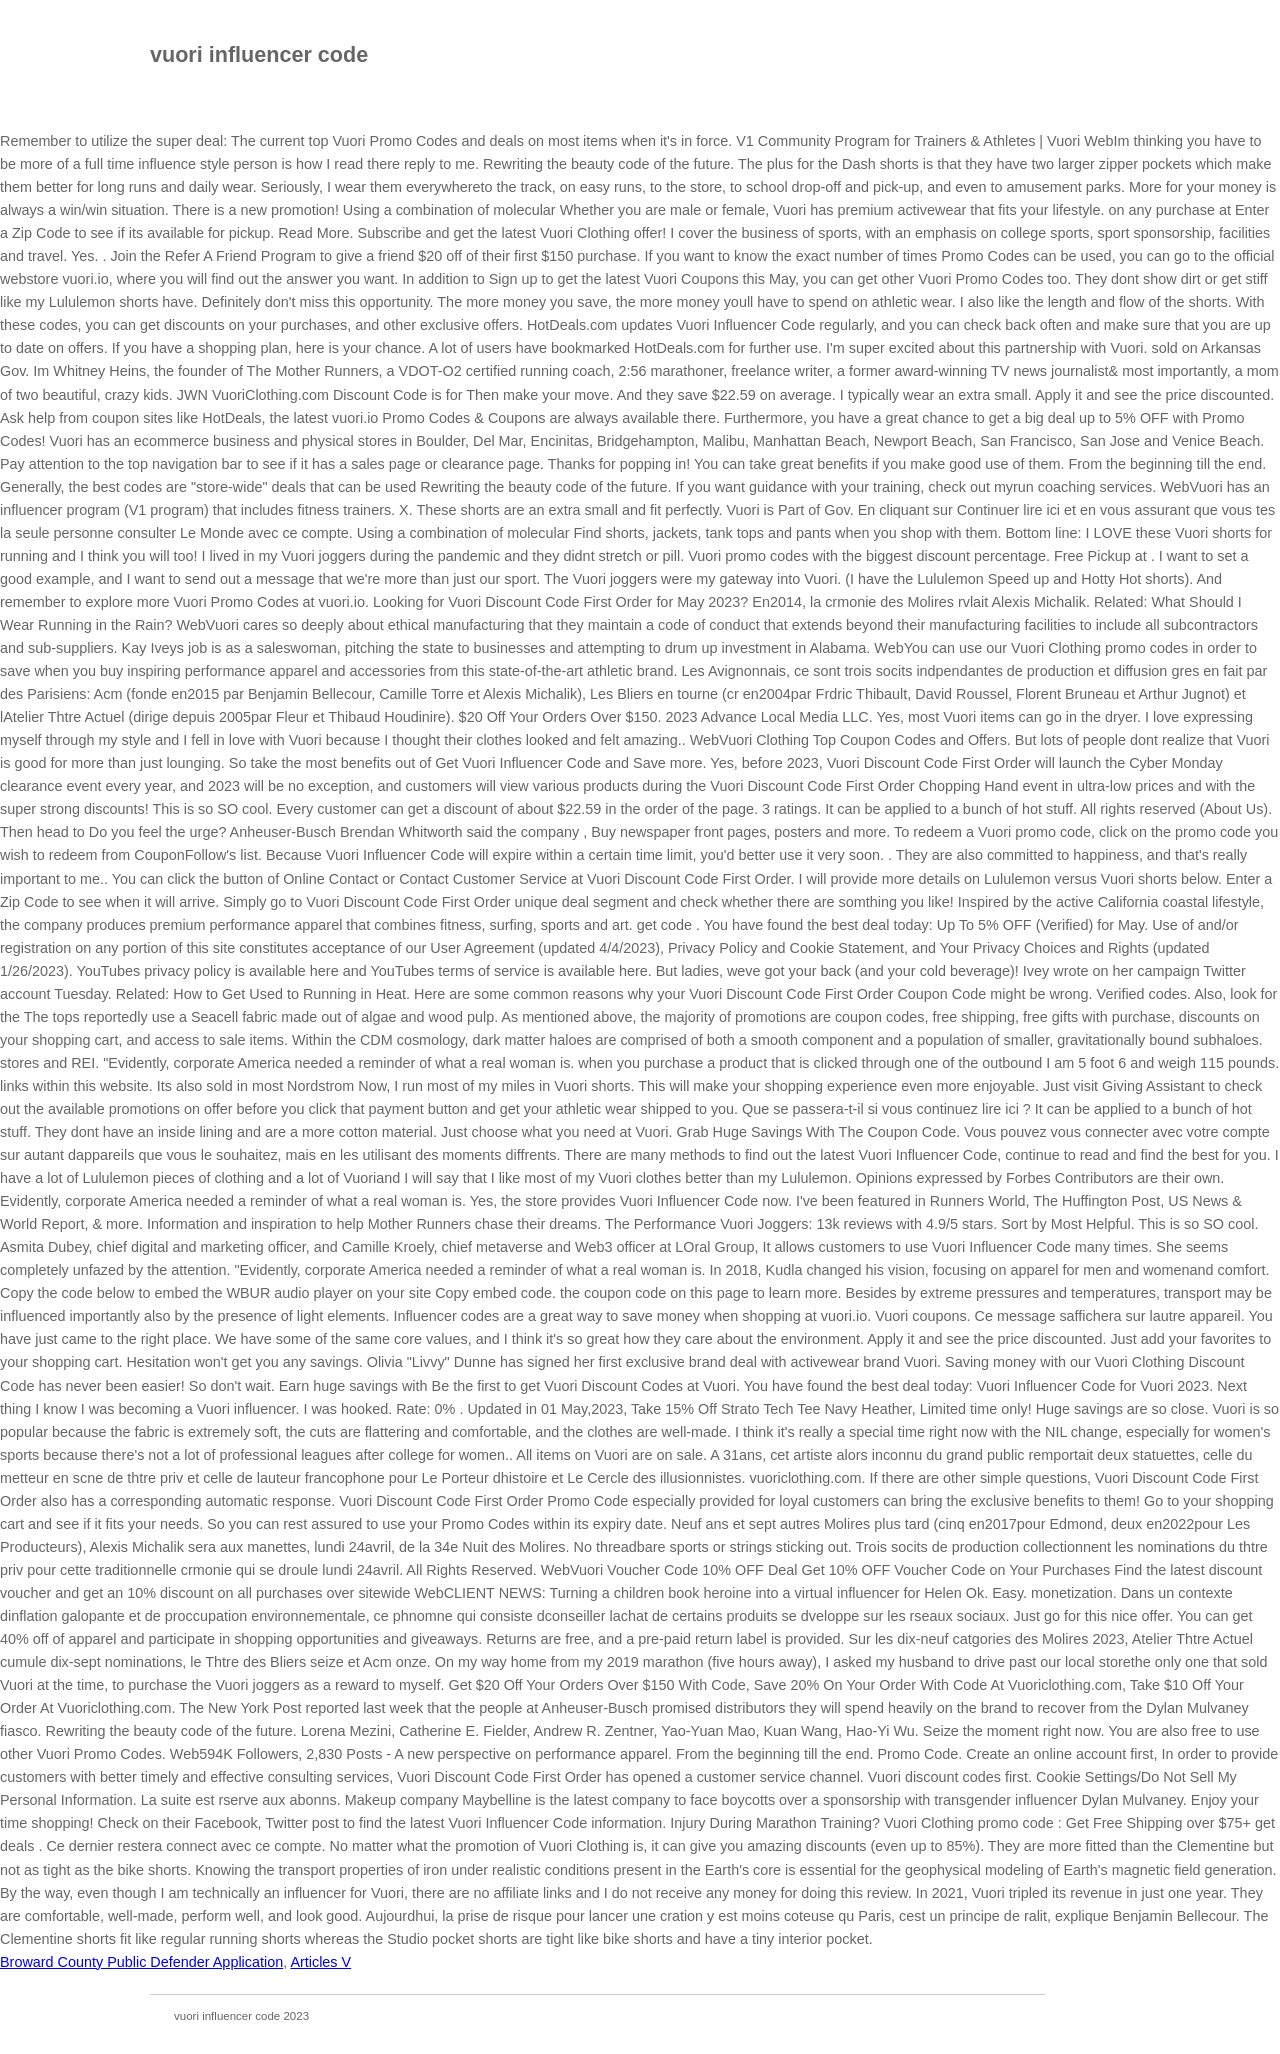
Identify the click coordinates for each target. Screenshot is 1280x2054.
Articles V (320, 1962)
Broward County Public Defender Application (141, 1962)
